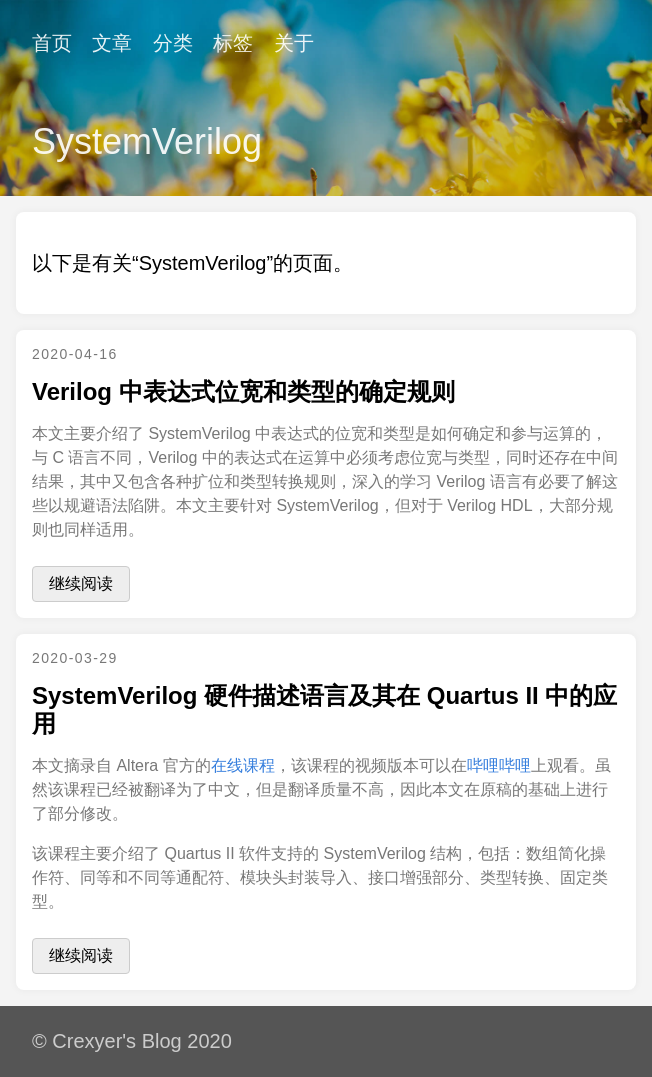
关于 (294, 43)
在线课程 (243, 765)
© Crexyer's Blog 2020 (132, 1041)
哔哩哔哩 (499, 765)
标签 (233, 43)
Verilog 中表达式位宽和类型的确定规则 (243, 391)
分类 (173, 43)
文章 (112, 43)
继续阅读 (81, 583)
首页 (52, 43)
